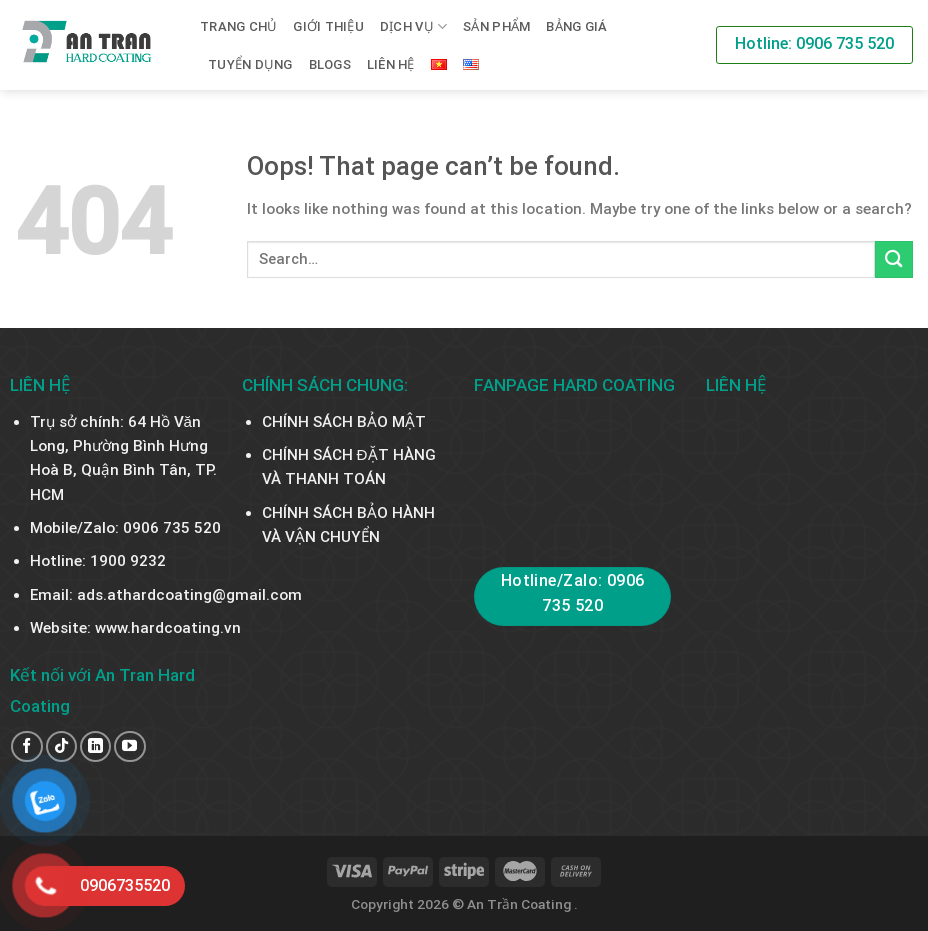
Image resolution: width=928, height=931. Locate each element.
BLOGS (330, 64)
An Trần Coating (520, 904)
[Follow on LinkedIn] (95, 746)
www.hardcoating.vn (168, 628)
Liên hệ (391, 64)
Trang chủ (238, 26)
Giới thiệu (328, 26)
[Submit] (894, 259)
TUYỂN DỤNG (250, 64)
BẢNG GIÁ (576, 26)
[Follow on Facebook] (26, 746)
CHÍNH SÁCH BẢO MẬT (344, 422)
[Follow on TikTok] (61, 746)
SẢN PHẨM (496, 26)
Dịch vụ (413, 26)
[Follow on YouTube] (129, 746)
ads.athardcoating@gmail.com (189, 595)
